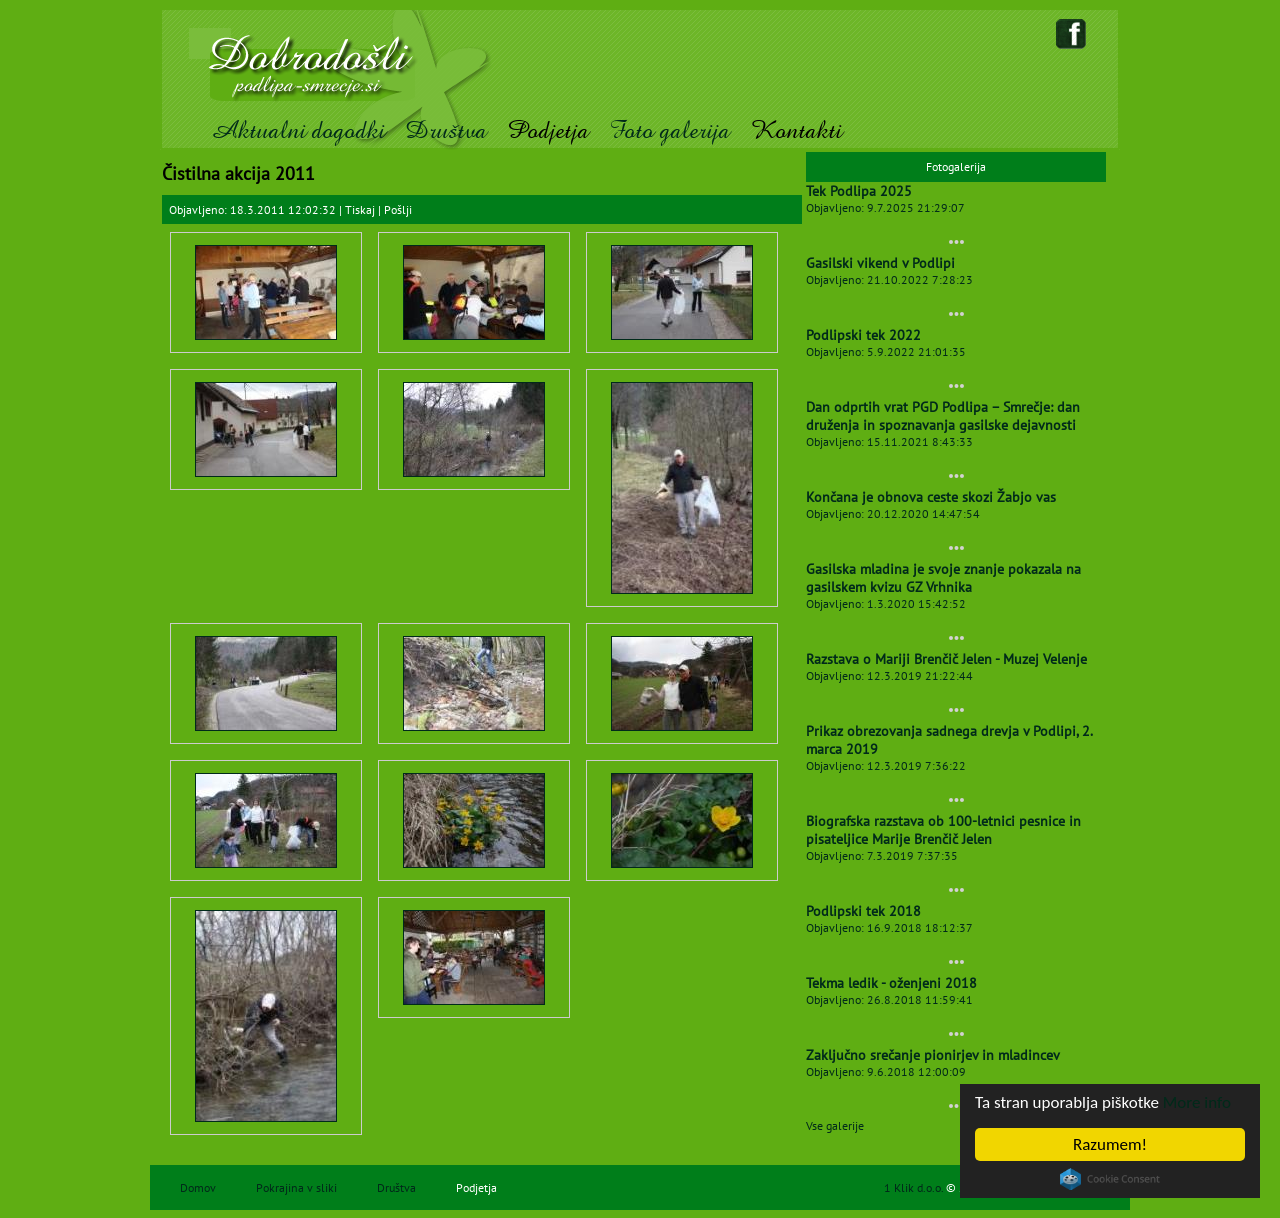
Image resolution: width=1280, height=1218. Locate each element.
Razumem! (1110, 1144)
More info (1197, 1102)
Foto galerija (669, 130)
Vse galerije (835, 1125)
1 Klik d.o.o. (915, 1187)
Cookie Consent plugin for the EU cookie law (1110, 1179)
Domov (198, 1187)
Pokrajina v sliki (296, 1187)
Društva (446, 130)
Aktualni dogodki (297, 130)
